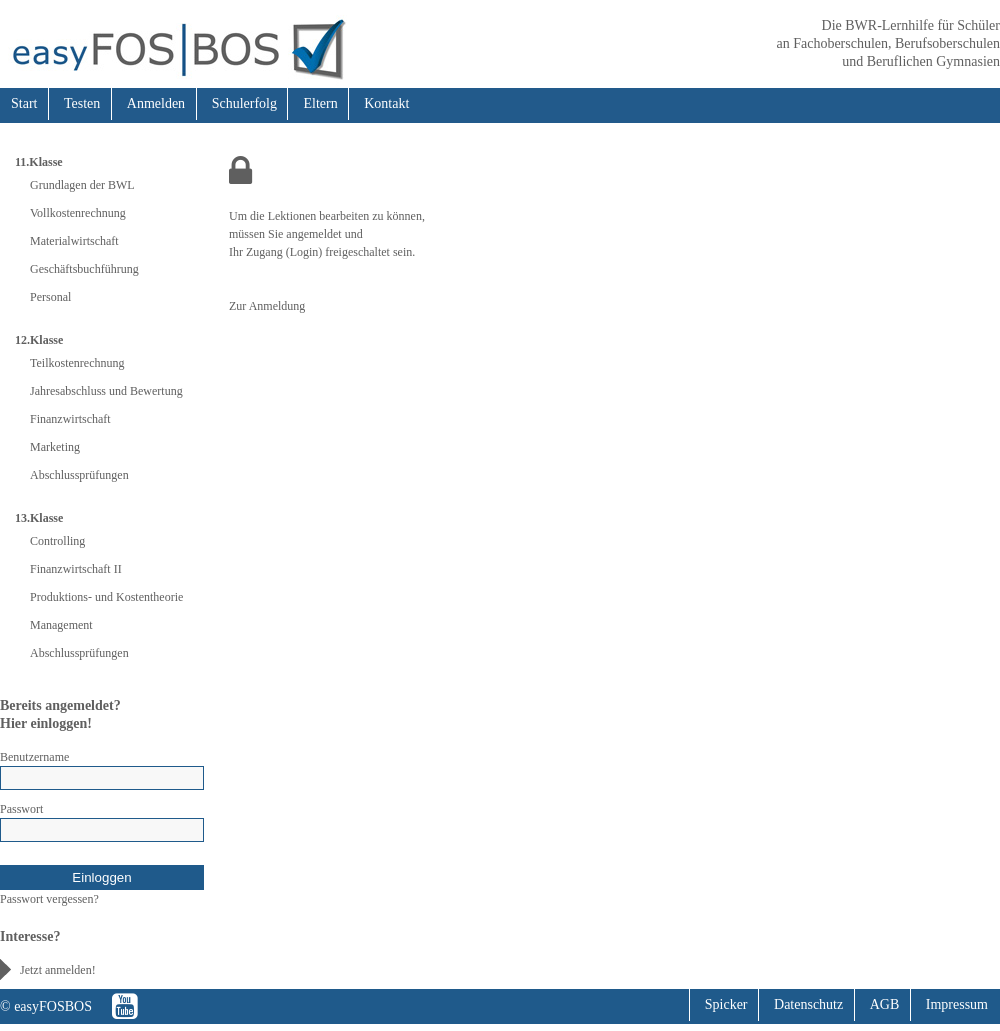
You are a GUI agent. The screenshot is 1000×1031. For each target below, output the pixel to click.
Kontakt (386, 103)
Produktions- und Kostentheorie (106, 597)
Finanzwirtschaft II (76, 569)
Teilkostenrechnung (77, 363)
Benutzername (34, 757)
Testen (82, 103)
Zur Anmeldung (267, 306)
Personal (50, 297)
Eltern (320, 103)
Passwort (21, 809)
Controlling (57, 541)
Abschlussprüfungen (79, 475)
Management (61, 625)
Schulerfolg (244, 103)
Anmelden (156, 103)
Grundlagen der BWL (82, 185)
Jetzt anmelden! (58, 970)
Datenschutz (808, 1004)
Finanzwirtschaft (70, 419)
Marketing (55, 447)
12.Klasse (39, 340)
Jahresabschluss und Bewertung (106, 391)
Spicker (726, 1004)
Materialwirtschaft (74, 241)
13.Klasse (39, 518)
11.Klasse (39, 162)
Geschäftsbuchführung (84, 269)
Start (24, 103)
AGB (885, 1004)
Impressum (957, 1004)
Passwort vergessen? (49, 899)
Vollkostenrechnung (78, 213)
